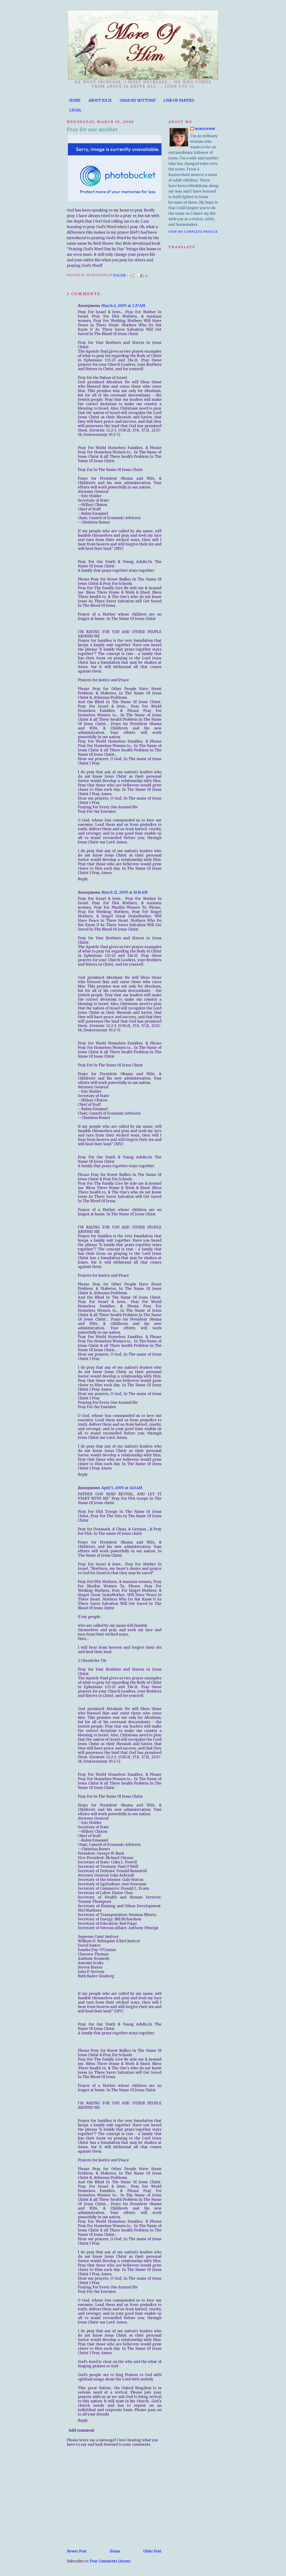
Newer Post (77, 2551)
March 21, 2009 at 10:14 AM (124, 892)
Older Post (152, 2551)
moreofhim (205, 129)
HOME (75, 100)
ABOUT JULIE (100, 100)
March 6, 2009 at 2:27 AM (123, 305)
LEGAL (75, 110)
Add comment (81, 2430)
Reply (83, 879)
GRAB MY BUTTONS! (137, 100)
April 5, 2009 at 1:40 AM (121, 1488)
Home (115, 2551)
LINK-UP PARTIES (178, 100)
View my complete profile (193, 231)
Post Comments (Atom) (110, 2561)
